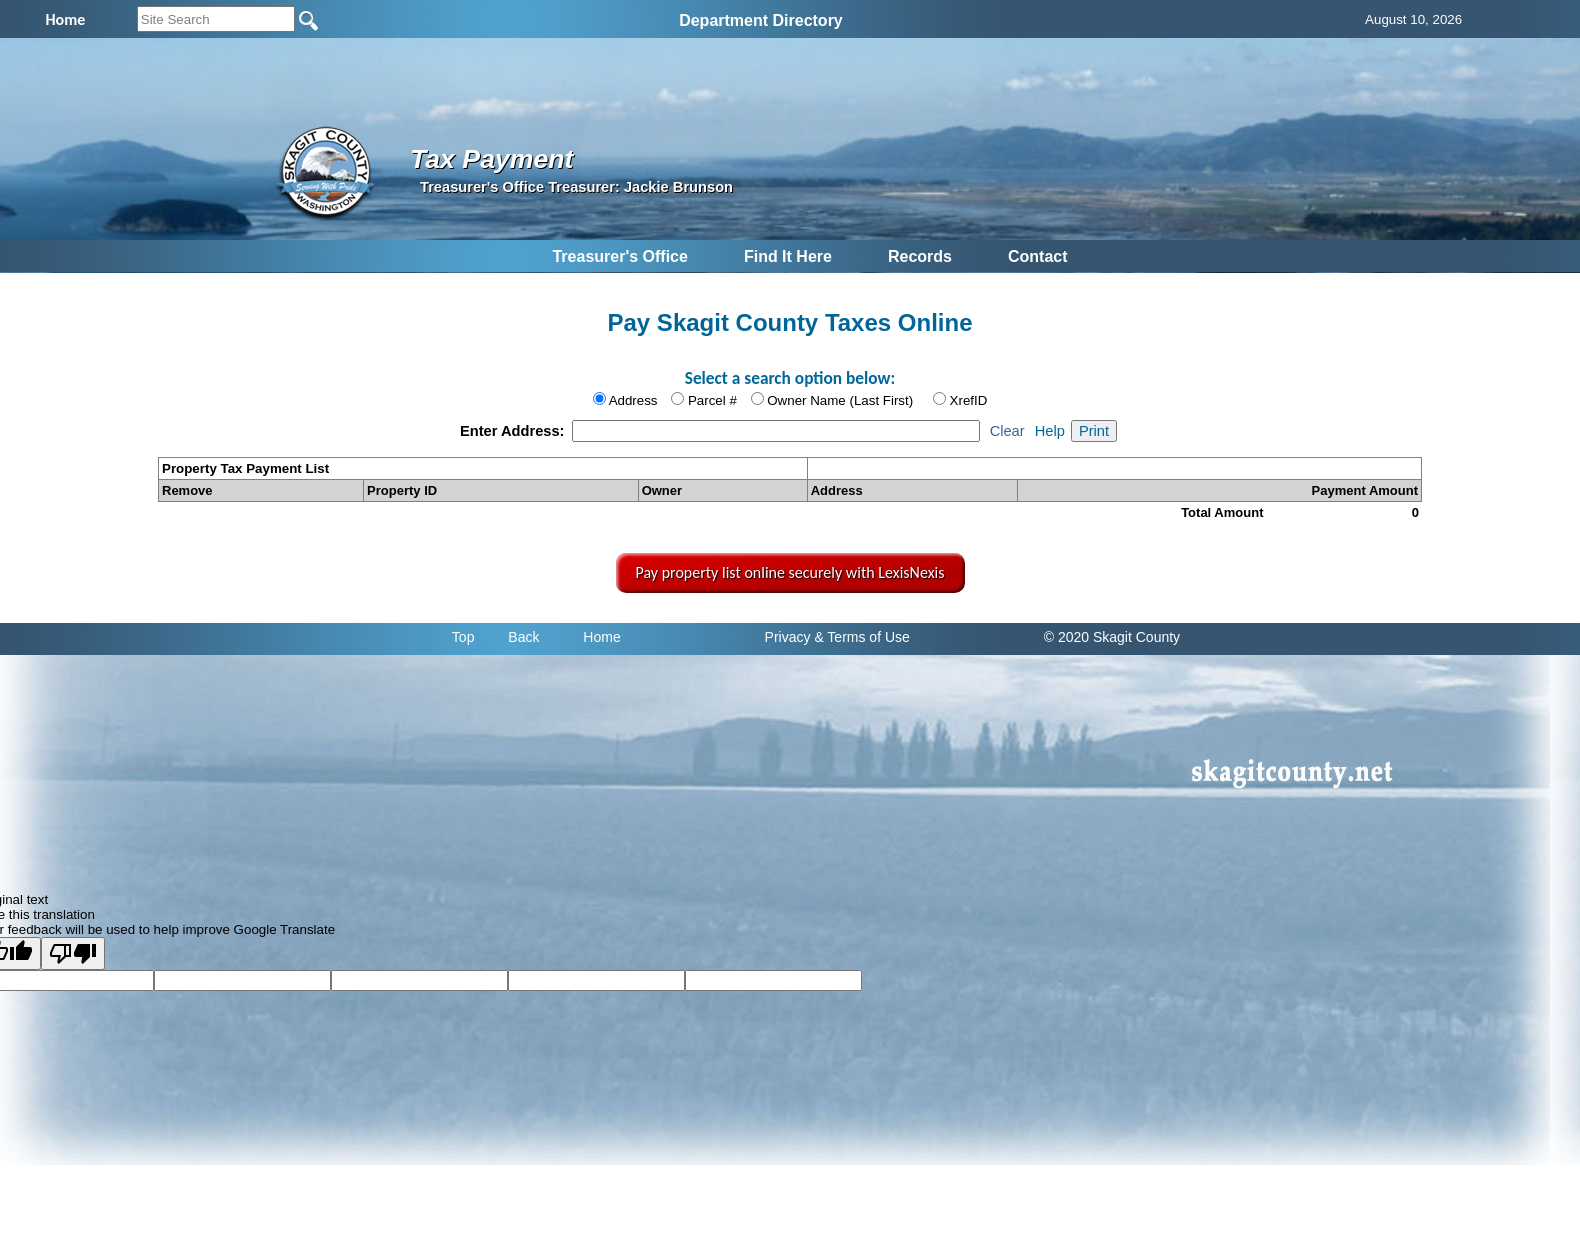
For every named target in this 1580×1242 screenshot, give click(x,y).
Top (463, 637)
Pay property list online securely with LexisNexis (790, 572)
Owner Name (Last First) (840, 400)
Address (633, 400)
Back (523, 637)
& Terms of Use (861, 637)
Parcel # (712, 400)
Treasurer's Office (619, 256)
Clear (1007, 431)
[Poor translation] (73, 953)
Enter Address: (514, 431)
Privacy (788, 637)
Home (601, 637)
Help (1050, 431)
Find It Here (788, 256)
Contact (1038, 256)
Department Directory (761, 20)
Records (920, 256)
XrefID (969, 400)
